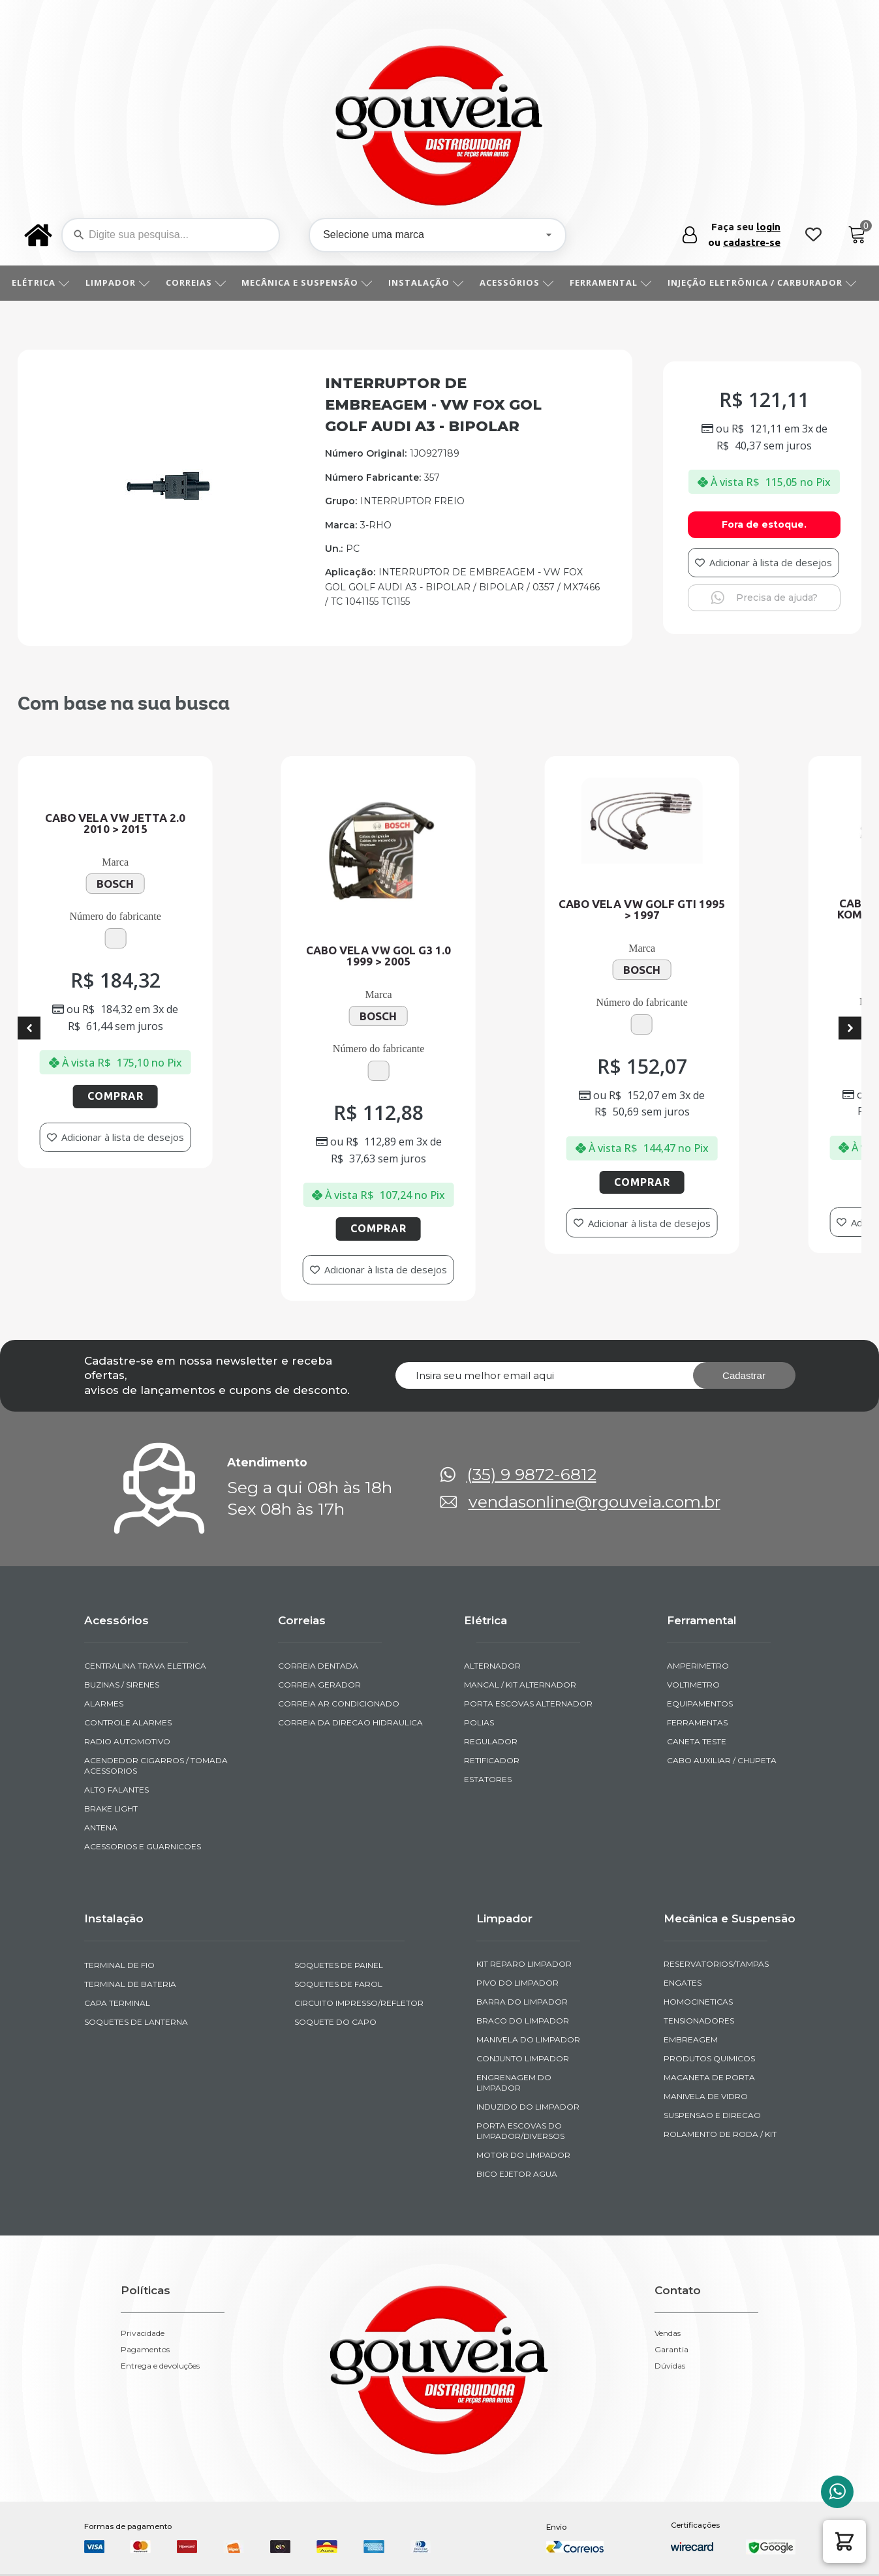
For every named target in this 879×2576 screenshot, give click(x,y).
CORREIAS (200, 282)
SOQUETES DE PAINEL (338, 1965)
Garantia (671, 2350)
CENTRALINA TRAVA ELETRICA (145, 1666)
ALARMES (103, 1703)
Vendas (668, 2333)
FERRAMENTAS (697, 1722)
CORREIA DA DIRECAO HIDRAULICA (350, 1722)
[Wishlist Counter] (813, 235)
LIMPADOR (122, 282)
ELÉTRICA (45, 282)
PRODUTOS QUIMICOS (709, 2058)
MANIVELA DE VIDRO (706, 2096)
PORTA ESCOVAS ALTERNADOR (528, 1703)
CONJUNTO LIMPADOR (522, 2058)
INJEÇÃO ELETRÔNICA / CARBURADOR (766, 282)
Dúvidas (670, 2366)
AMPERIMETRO (698, 1666)
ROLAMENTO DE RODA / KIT (720, 2134)
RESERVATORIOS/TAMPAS (716, 1964)
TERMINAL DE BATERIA (130, 1984)
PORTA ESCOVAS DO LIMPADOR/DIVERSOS (520, 2131)
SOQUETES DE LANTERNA (136, 2022)
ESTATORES (488, 1779)
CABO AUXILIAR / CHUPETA (722, 1760)
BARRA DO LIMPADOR (522, 2002)
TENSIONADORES (699, 2020)
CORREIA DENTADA (318, 1666)
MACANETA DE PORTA (709, 2077)
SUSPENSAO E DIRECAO (712, 2115)
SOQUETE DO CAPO (335, 2022)
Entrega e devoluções (160, 2366)
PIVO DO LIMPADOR (517, 1983)
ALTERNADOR (492, 1666)
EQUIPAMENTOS (700, 1703)
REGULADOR (490, 1741)
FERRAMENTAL (615, 282)
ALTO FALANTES (116, 1790)
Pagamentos (145, 2350)
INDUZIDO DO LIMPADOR (527, 2107)
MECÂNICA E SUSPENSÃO (311, 282)
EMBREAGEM (691, 2039)
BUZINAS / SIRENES (121, 1685)
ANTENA (100, 1827)
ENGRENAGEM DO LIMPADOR (513, 2082)
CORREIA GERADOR (319, 1685)
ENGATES (683, 1983)
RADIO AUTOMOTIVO (127, 1741)
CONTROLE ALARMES (128, 1722)
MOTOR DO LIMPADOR (523, 2155)
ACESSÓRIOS (521, 282)
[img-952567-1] (168, 499)
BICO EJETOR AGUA (516, 2174)
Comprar (133, 1096)
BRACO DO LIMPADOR (522, 2020)
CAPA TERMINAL (117, 2003)
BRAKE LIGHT (111, 1808)
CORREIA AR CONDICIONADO (338, 1703)
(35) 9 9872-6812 (531, 1474)
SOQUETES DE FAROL (338, 1984)
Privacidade (142, 2333)
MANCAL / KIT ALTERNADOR (520, 1685)
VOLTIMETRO (693, 1685)
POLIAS (479, 1722)
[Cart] (857, 235)
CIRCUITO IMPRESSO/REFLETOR (359, 2003)
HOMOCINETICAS (698, 2002)
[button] (844, 2541)
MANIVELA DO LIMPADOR (528, 2039)
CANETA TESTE (696, 1741)
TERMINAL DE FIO (119, 1965)
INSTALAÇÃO (431, 282)
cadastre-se (751, 242)
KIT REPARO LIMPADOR (524, 1964)
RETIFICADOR (491, 1760)
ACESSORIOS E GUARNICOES (142, 1846)
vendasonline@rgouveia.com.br (594, 1502)
